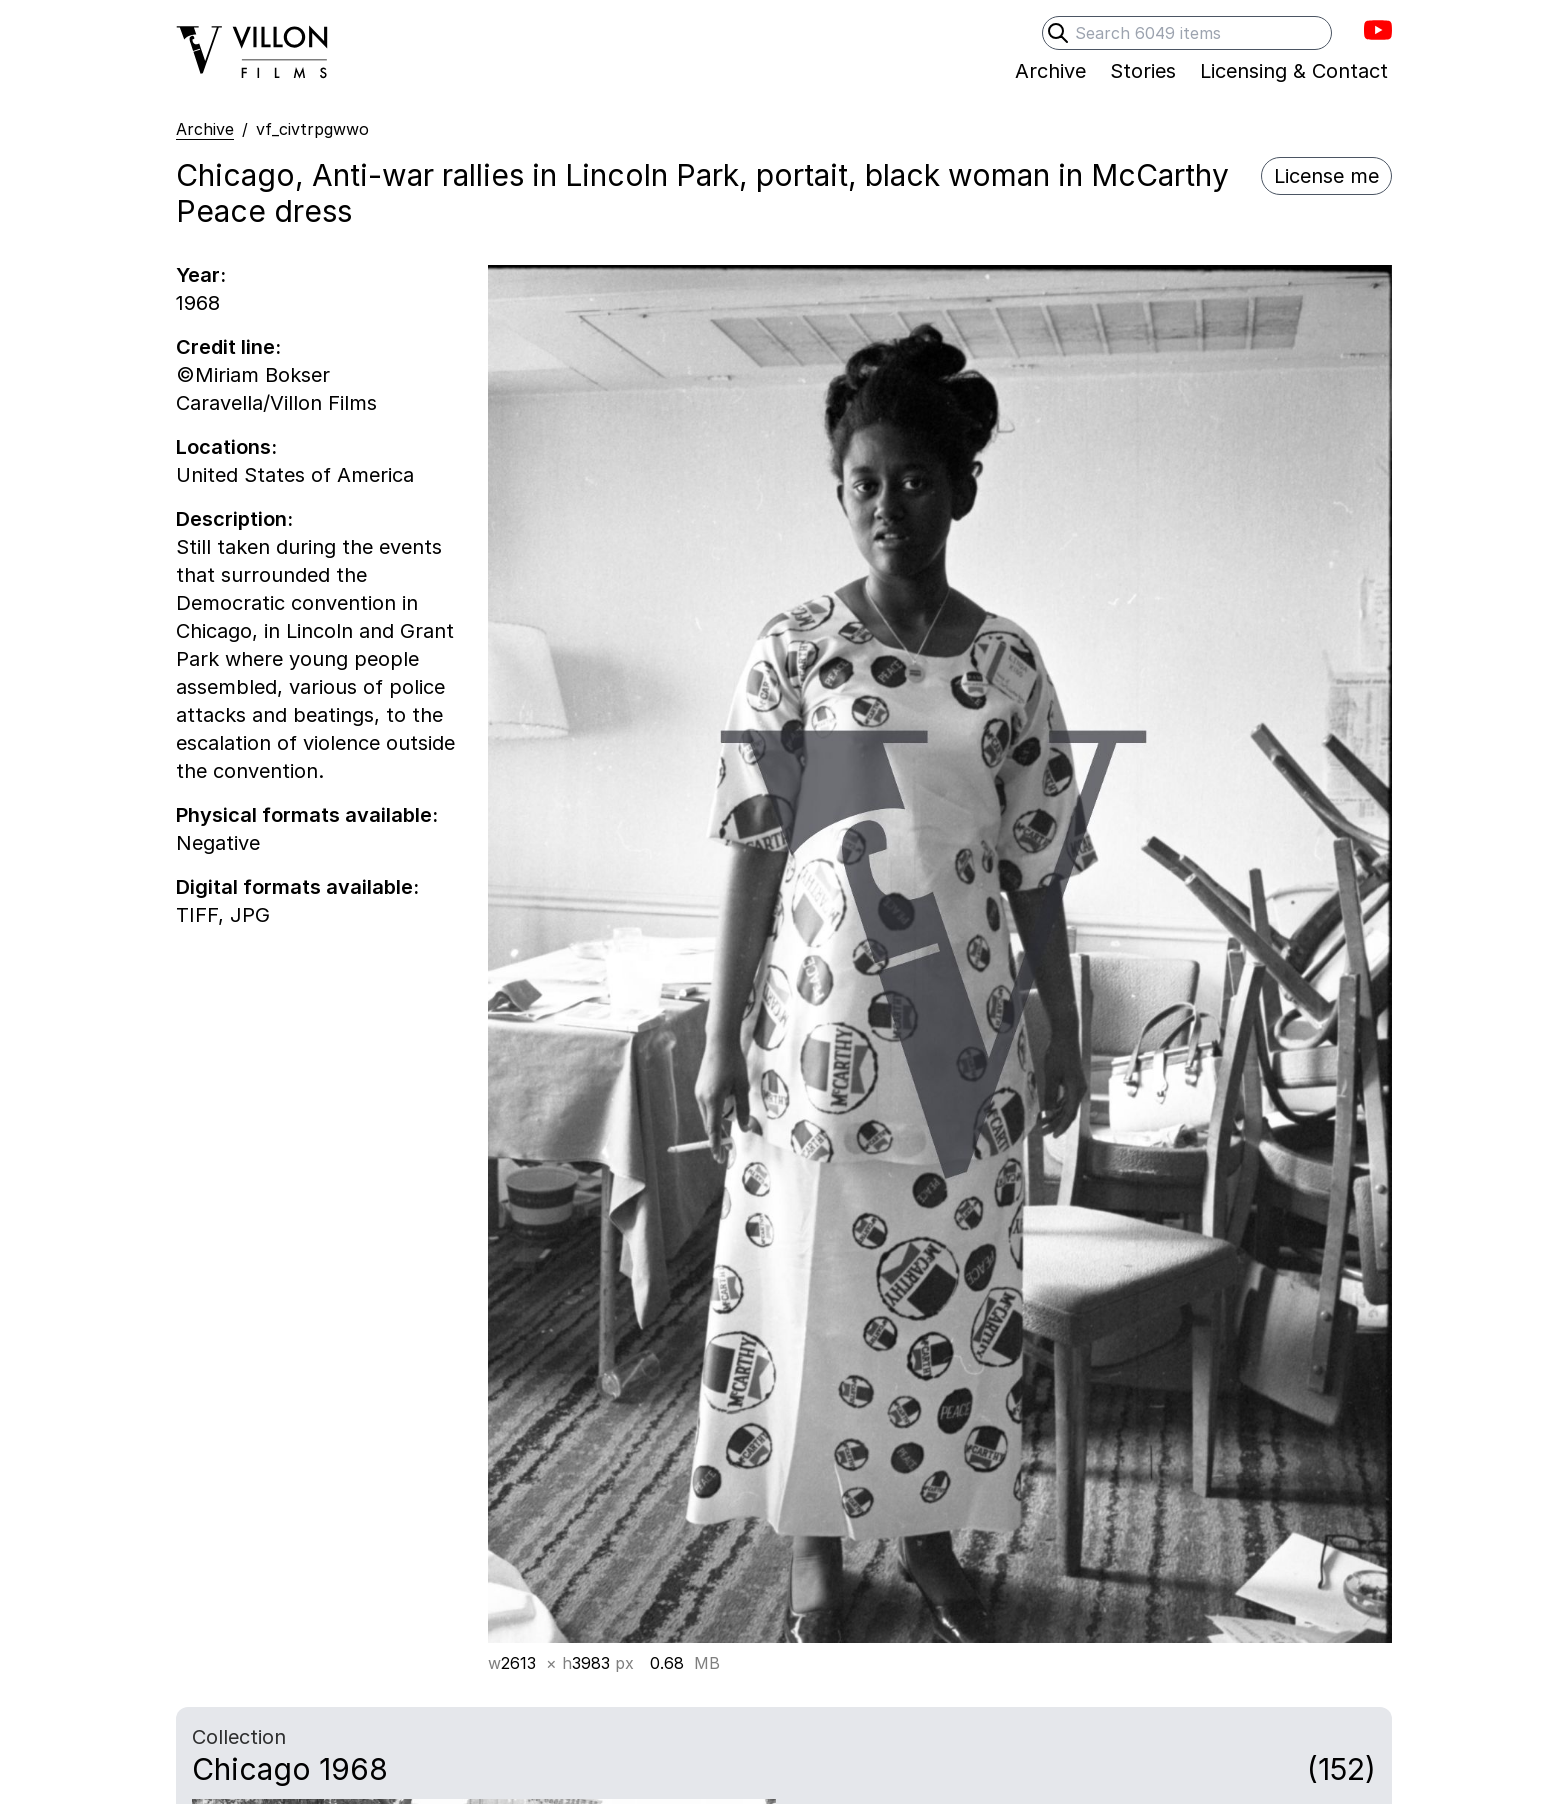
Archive (205, 129)
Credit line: (228, 347)
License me (1326, 176)
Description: (234, 519)
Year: (201, 275)
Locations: (226, 447)
